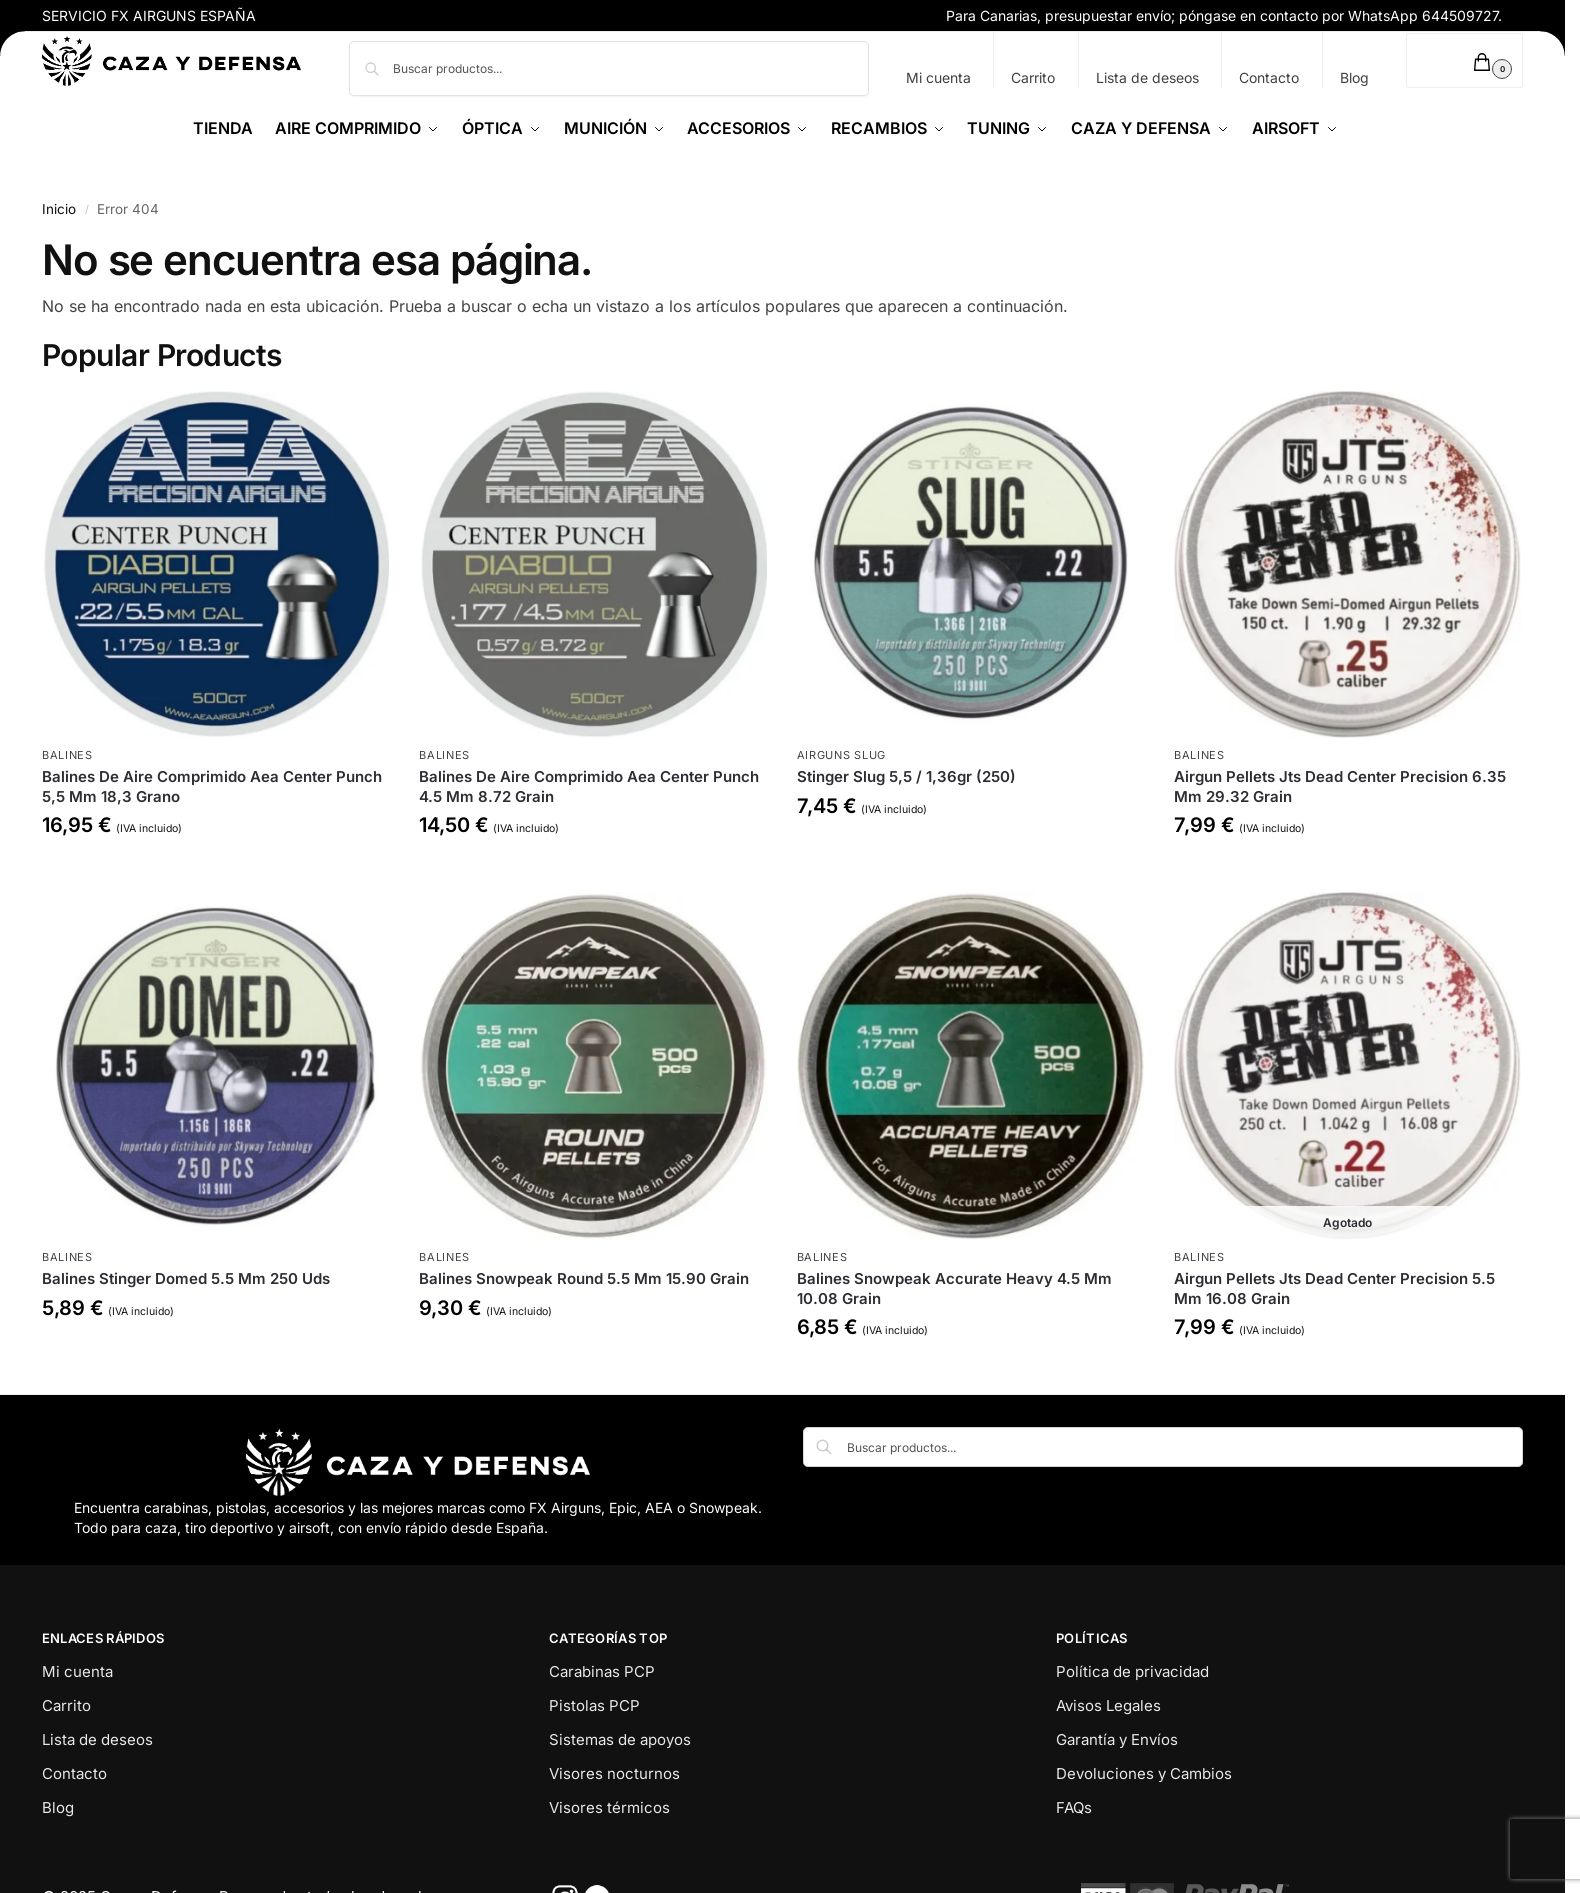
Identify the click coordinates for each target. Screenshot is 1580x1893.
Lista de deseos (1147, 77)
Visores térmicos (609, 1807)
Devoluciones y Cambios (1144, 1773)
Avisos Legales (1108, 1705)
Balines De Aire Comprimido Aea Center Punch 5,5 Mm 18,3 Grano (212, 786)
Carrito (1033, 77)
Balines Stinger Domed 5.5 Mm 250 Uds (186, 1278)
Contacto (1269, 77)
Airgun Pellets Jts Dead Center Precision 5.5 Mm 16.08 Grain (1334, 1288)
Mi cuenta (938, 77)
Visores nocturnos (614, 1773)
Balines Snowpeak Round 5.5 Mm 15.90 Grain (584, 1278)
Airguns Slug (841, 755)
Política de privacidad (1132, 1671)
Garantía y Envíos (1117, 1739)
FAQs (1074, 1807)
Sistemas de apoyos (620, 1739)
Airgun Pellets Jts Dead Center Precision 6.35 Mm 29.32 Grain (1340, 786)
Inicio (59, 209)
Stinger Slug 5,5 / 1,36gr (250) (906, 776)
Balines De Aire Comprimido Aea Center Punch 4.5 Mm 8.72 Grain (589, 786)
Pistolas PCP (594, 1705)
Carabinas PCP (602, 1671)
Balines (67, 755)
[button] (1464, 60)
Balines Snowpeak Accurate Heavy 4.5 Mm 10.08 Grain (954, 1288)
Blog (1354, 77)
